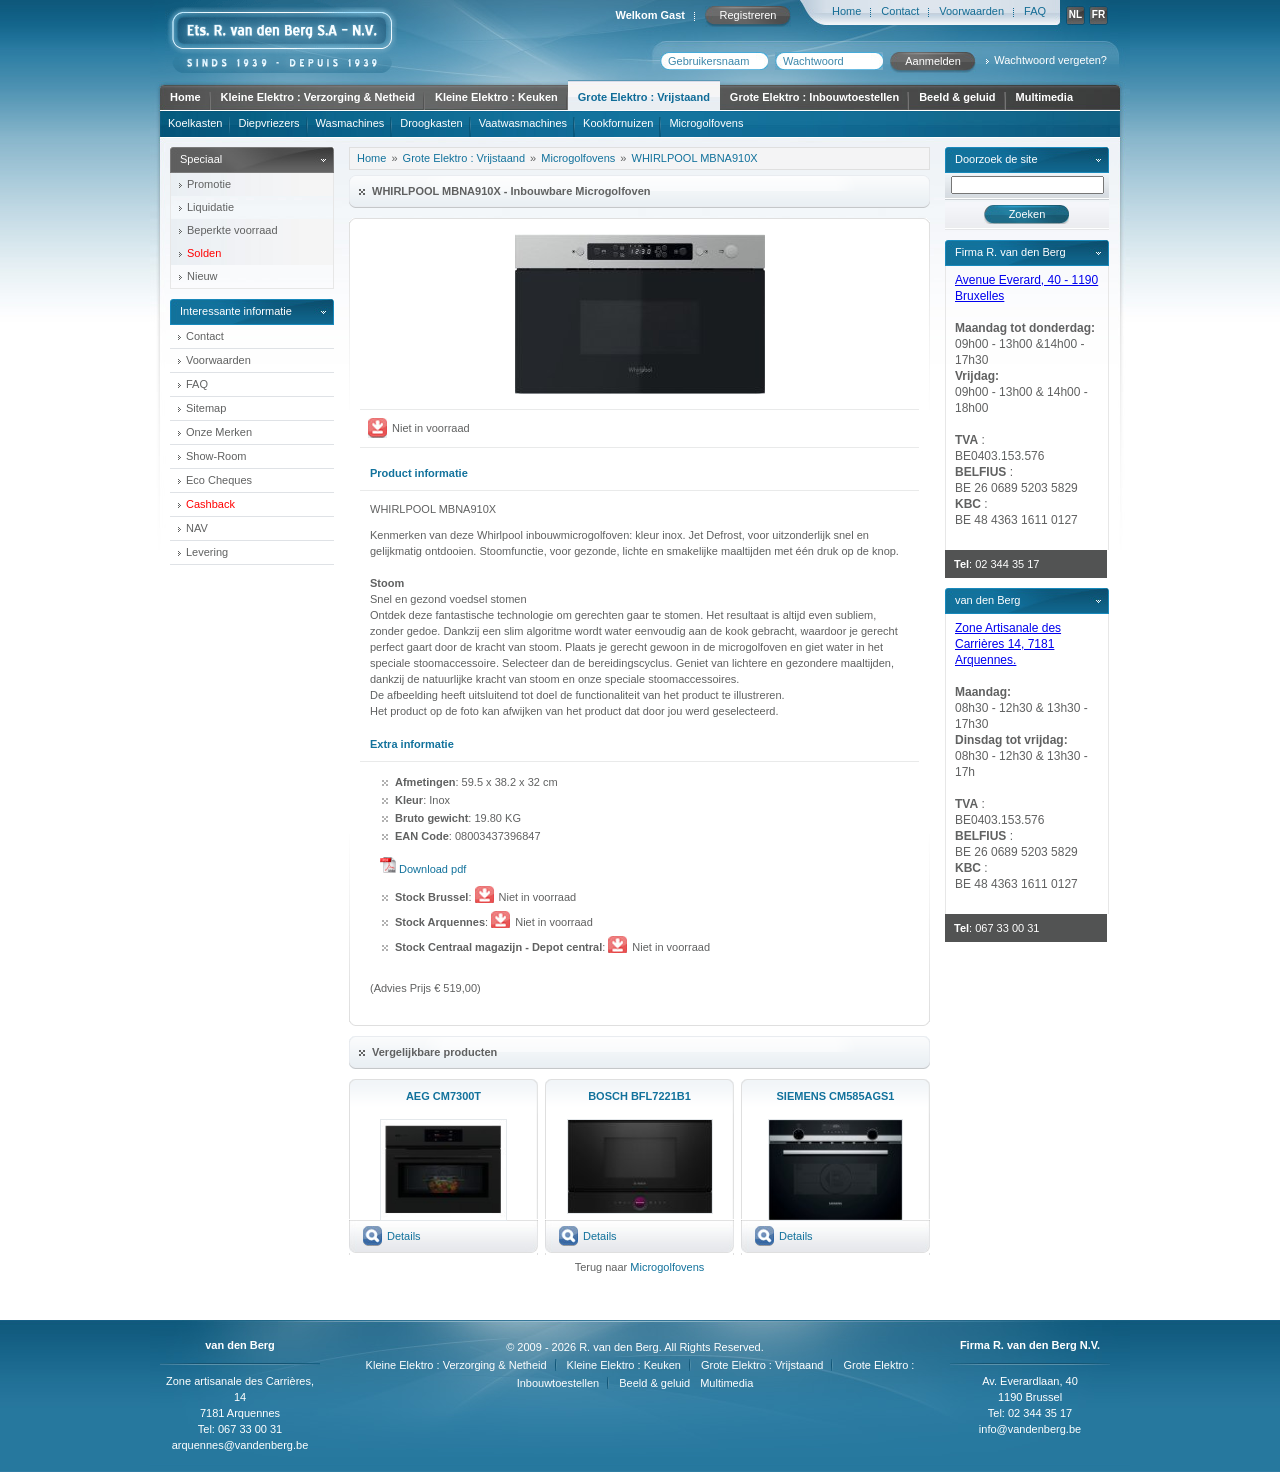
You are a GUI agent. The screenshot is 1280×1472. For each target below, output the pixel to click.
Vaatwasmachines (523, 123)
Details (404, 1236)
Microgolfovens (706, 123)
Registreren (748, 15)
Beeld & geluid (957, 97)
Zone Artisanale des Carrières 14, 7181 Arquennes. (1008, 644)
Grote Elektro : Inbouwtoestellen (814, 97)
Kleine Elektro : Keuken (496, 97)
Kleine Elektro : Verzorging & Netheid (318, 97)
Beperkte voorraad (232, 230)
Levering (207, 552)
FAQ (1035, 11)
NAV (197, 528)
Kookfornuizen (618, 123)
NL (1075, 14)
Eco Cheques (219, 480)
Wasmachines (350, 123)
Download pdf (432, 869)
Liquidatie (210, 207)
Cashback (210, 504)
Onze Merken (219, 432)
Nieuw (202, 276)
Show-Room (216, 456)
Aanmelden (933, 61)
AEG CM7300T (443, 1096)
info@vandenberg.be (1030, 1429)
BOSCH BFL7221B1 (639, 1096)
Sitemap (206, 408)
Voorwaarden (971, 11)
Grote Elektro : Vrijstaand (644, 97)
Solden (204, 253)
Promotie (209, 184)
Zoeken (1027, 214)
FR (1098, 14)
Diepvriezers (268, 123)
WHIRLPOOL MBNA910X (695, 158)
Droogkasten (431, 123)
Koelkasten (195, 123)
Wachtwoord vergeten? (1050, 60)
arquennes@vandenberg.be (240, 1445)
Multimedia (1044, 97)
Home (846, 11)
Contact (900, 11)
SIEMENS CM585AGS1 (836, 1096)
